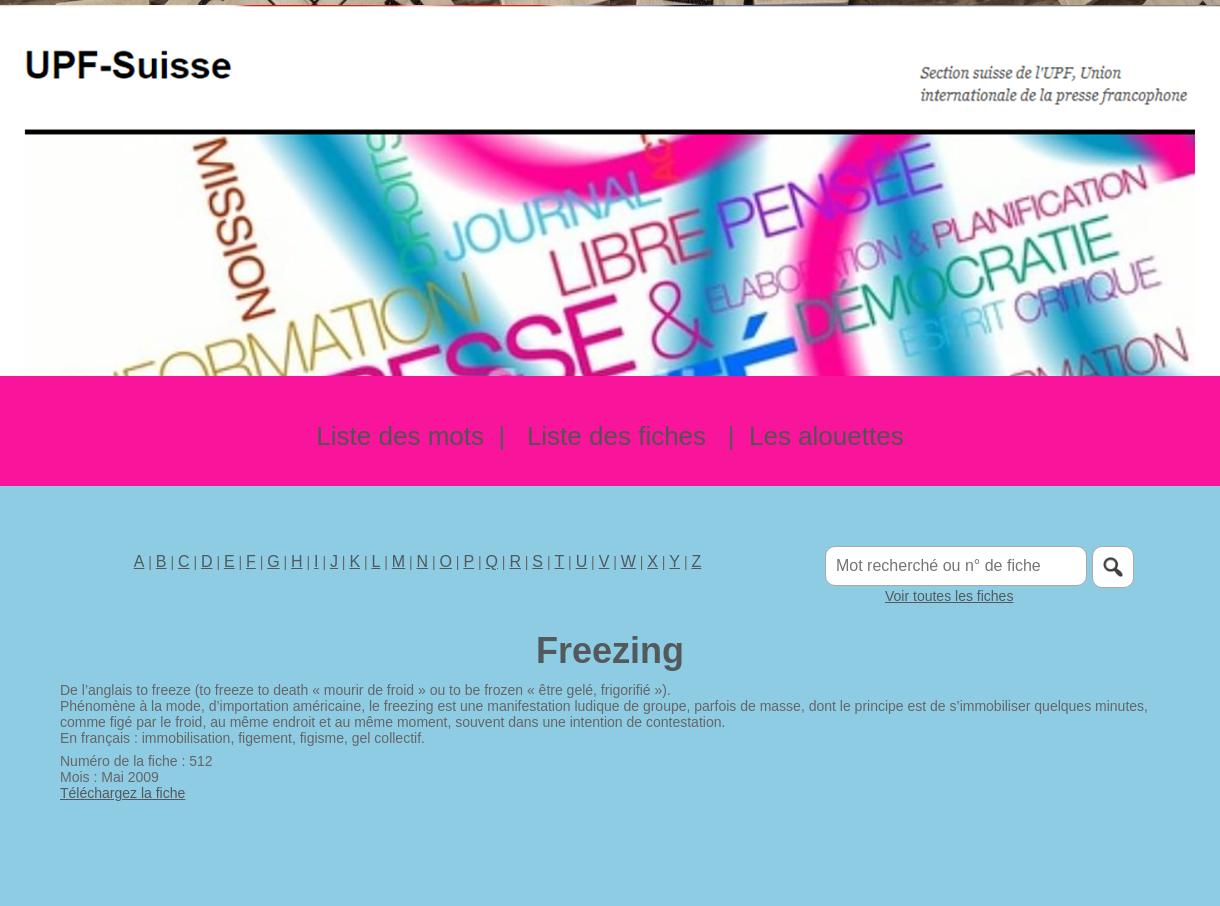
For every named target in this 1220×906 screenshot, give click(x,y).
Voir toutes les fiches (949, 596)
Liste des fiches (616, 436)
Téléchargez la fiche (122, 793)
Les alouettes (826, 436)
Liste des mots (400, 436)
